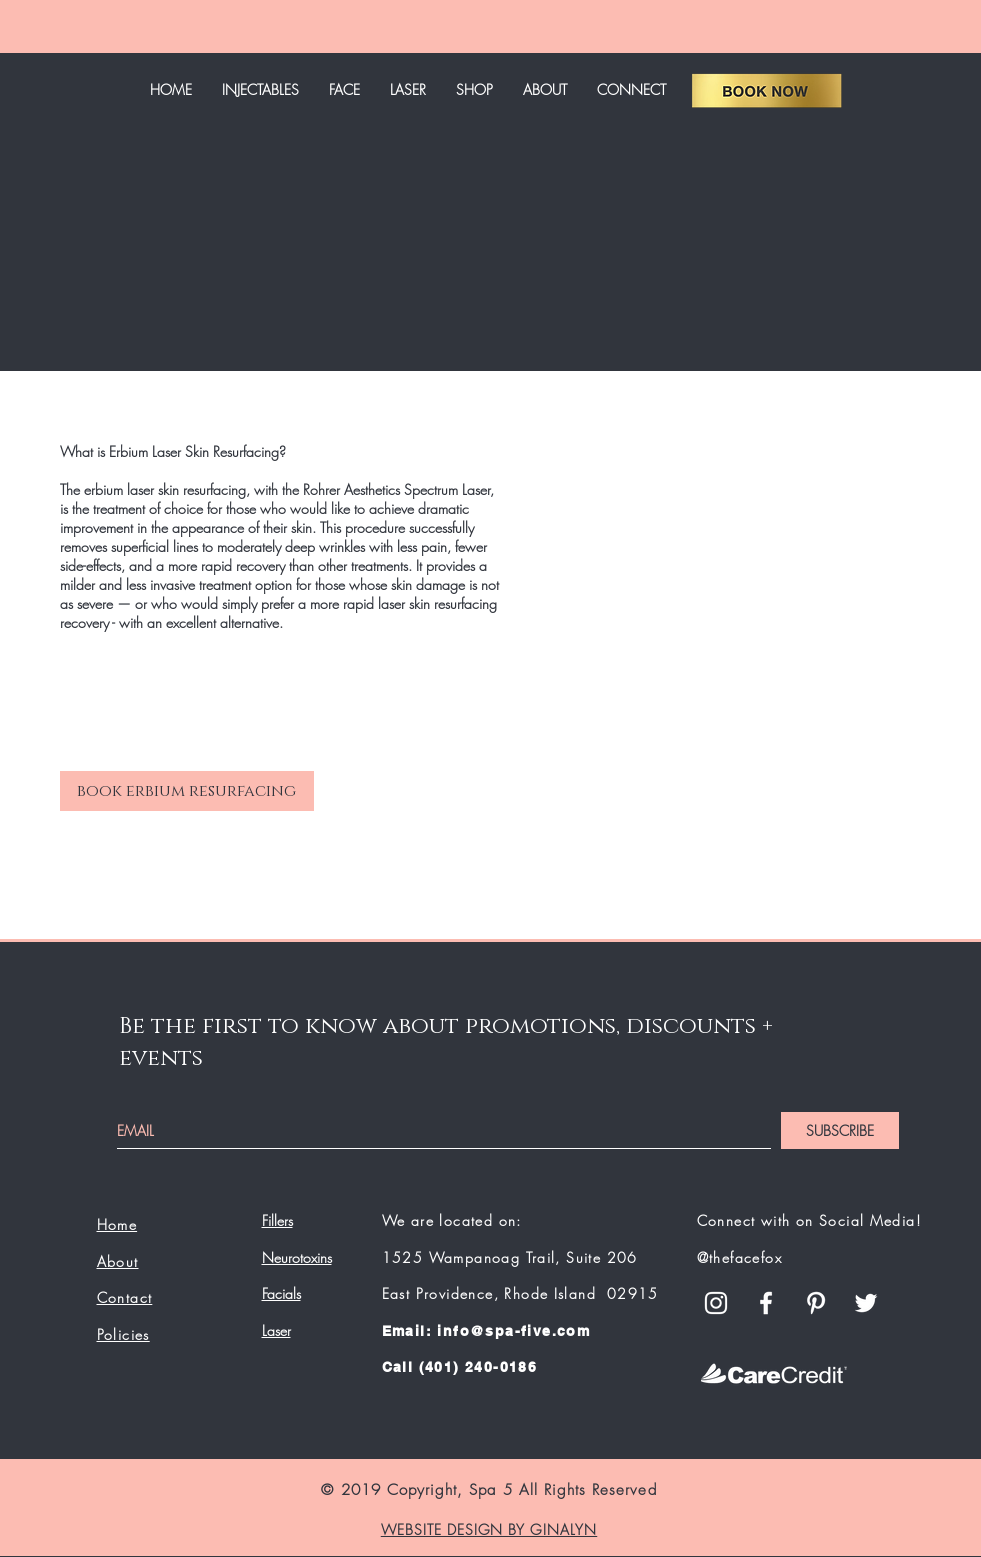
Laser (276, 1330)
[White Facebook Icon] (766, 1303)
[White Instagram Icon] (716, 1303)
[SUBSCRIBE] (840, 1130)
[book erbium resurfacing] (187, 791)
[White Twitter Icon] (866, 1303)
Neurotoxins (297, 1257)
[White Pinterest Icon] (816, 1303)
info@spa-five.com (513, 1331)
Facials (281, 1293)
